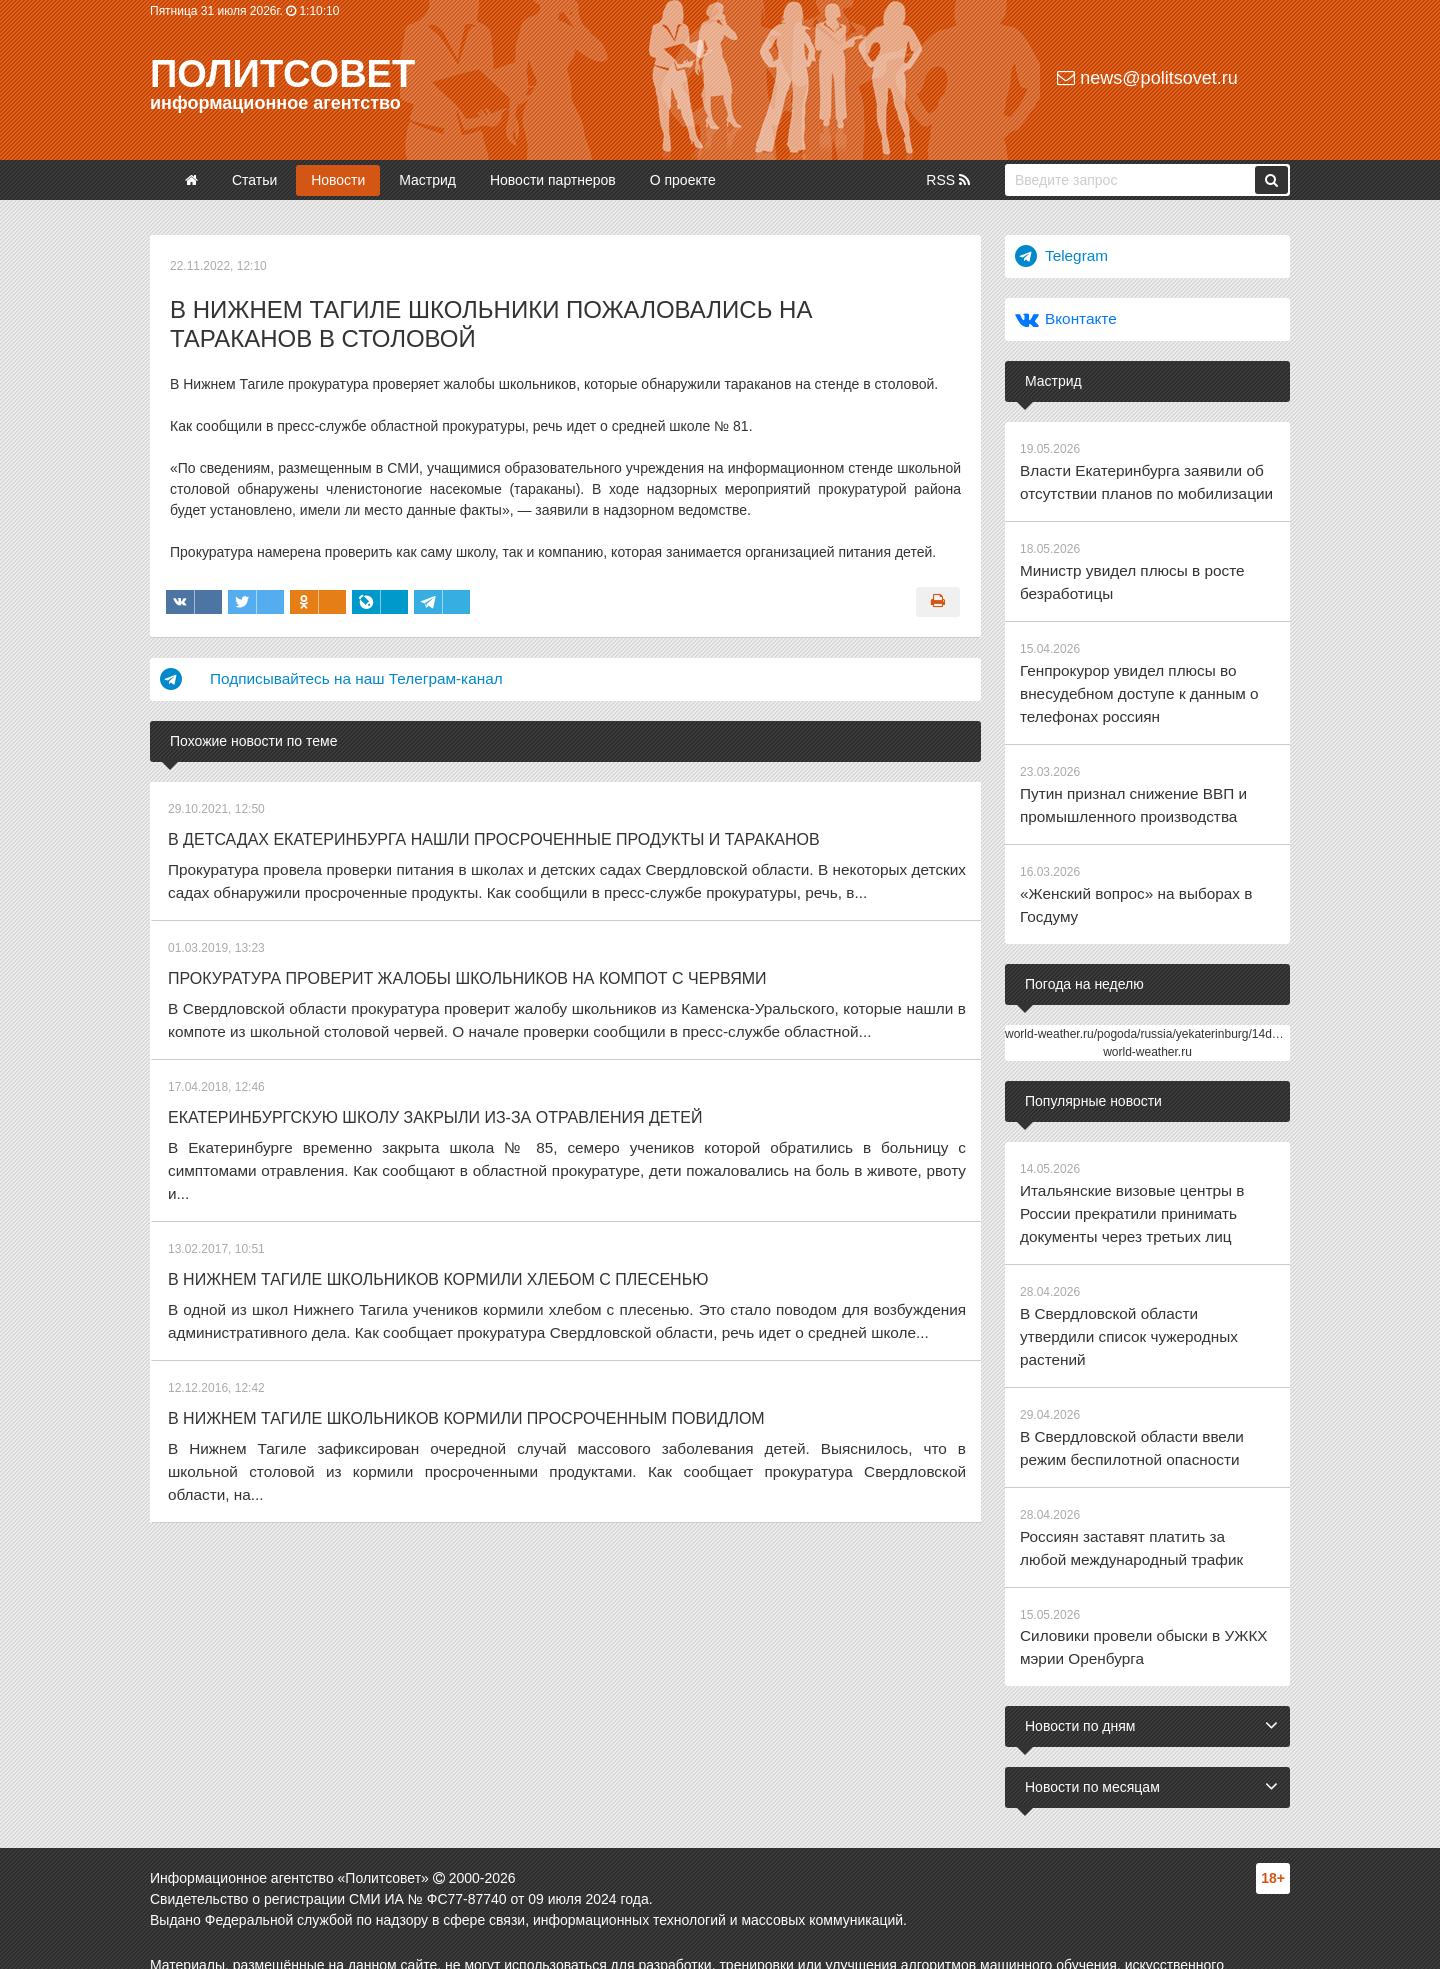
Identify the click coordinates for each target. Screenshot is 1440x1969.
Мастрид (427, 180)
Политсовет (282, 74)
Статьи (254, 180)
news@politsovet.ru (1147, 78)
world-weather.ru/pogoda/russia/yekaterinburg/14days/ (1149, 998)
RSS (948, 180)
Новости (338, 180)
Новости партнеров (553, 180)
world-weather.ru (1147, 1016)
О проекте (683, 180)
